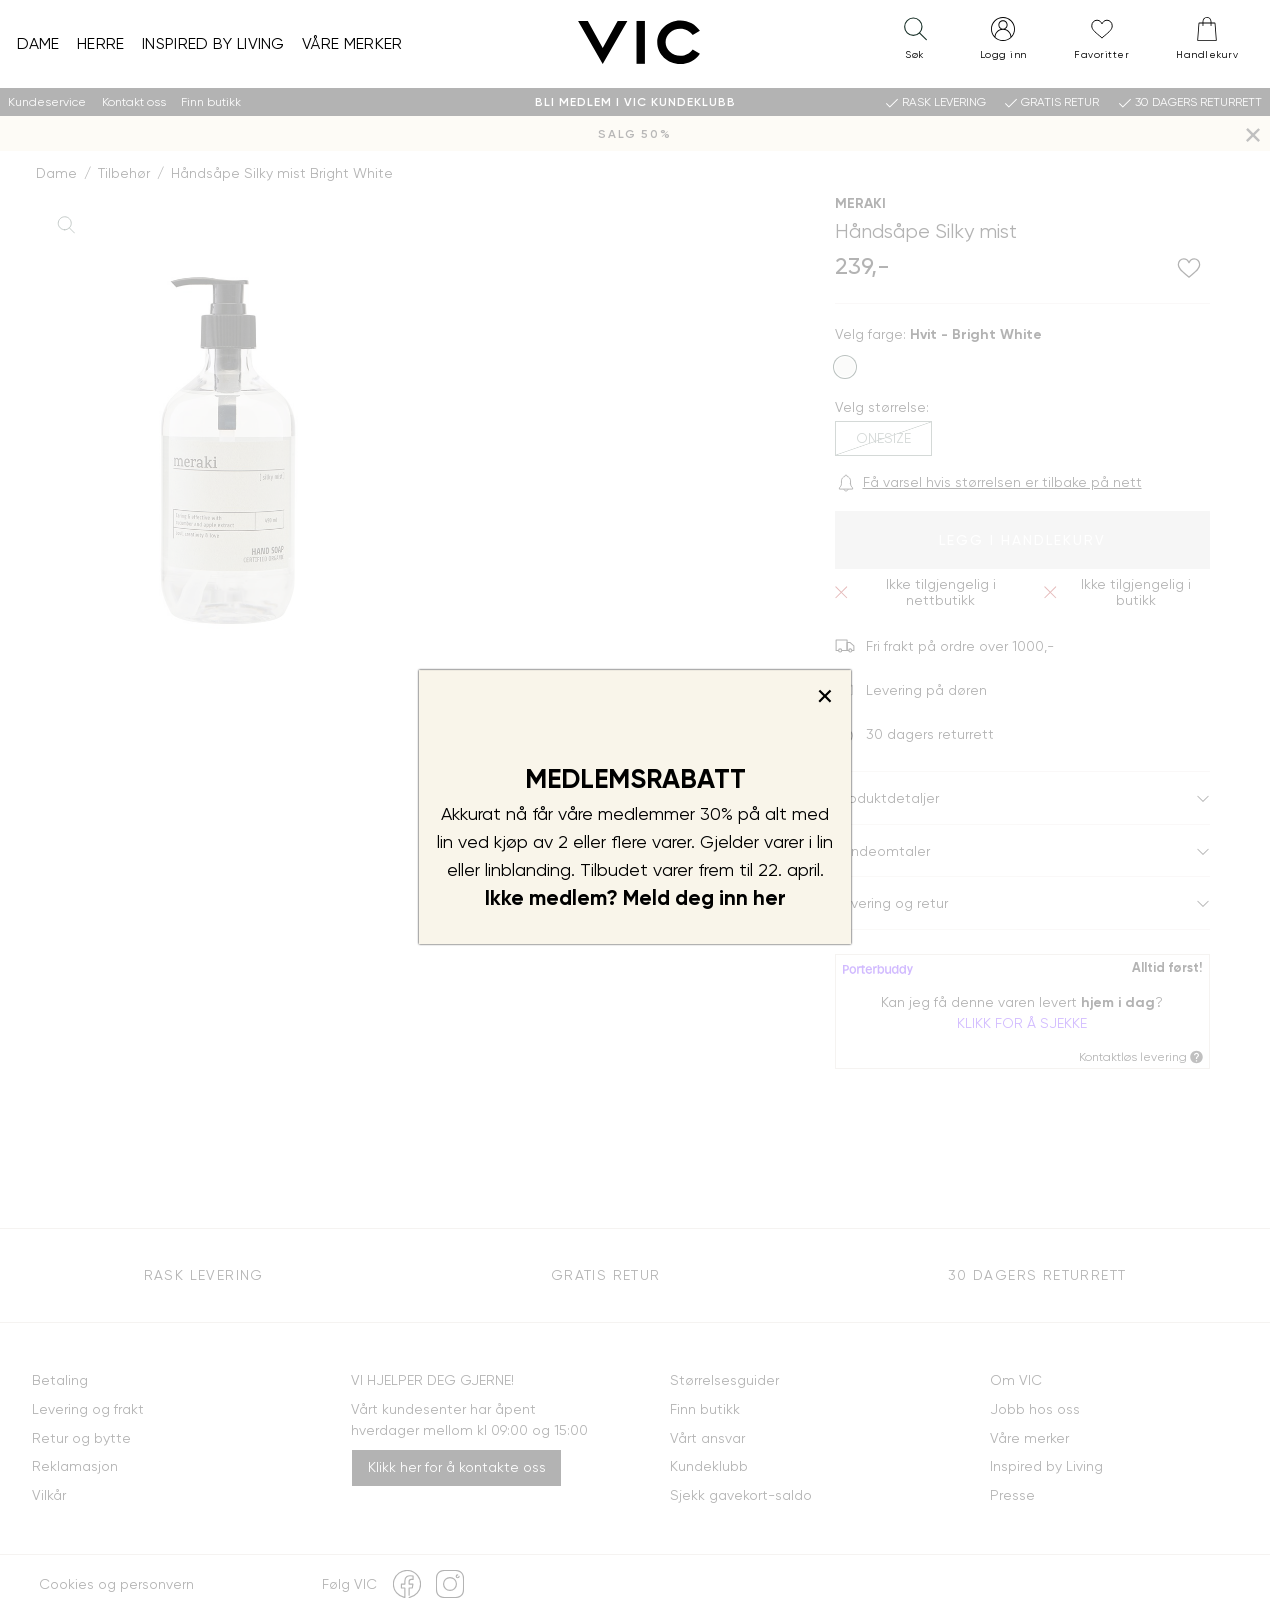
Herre (101, 43)
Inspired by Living (213, 43)
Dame (38, 43)
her (769, 898)
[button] (915, 43)
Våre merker (352, 43)
